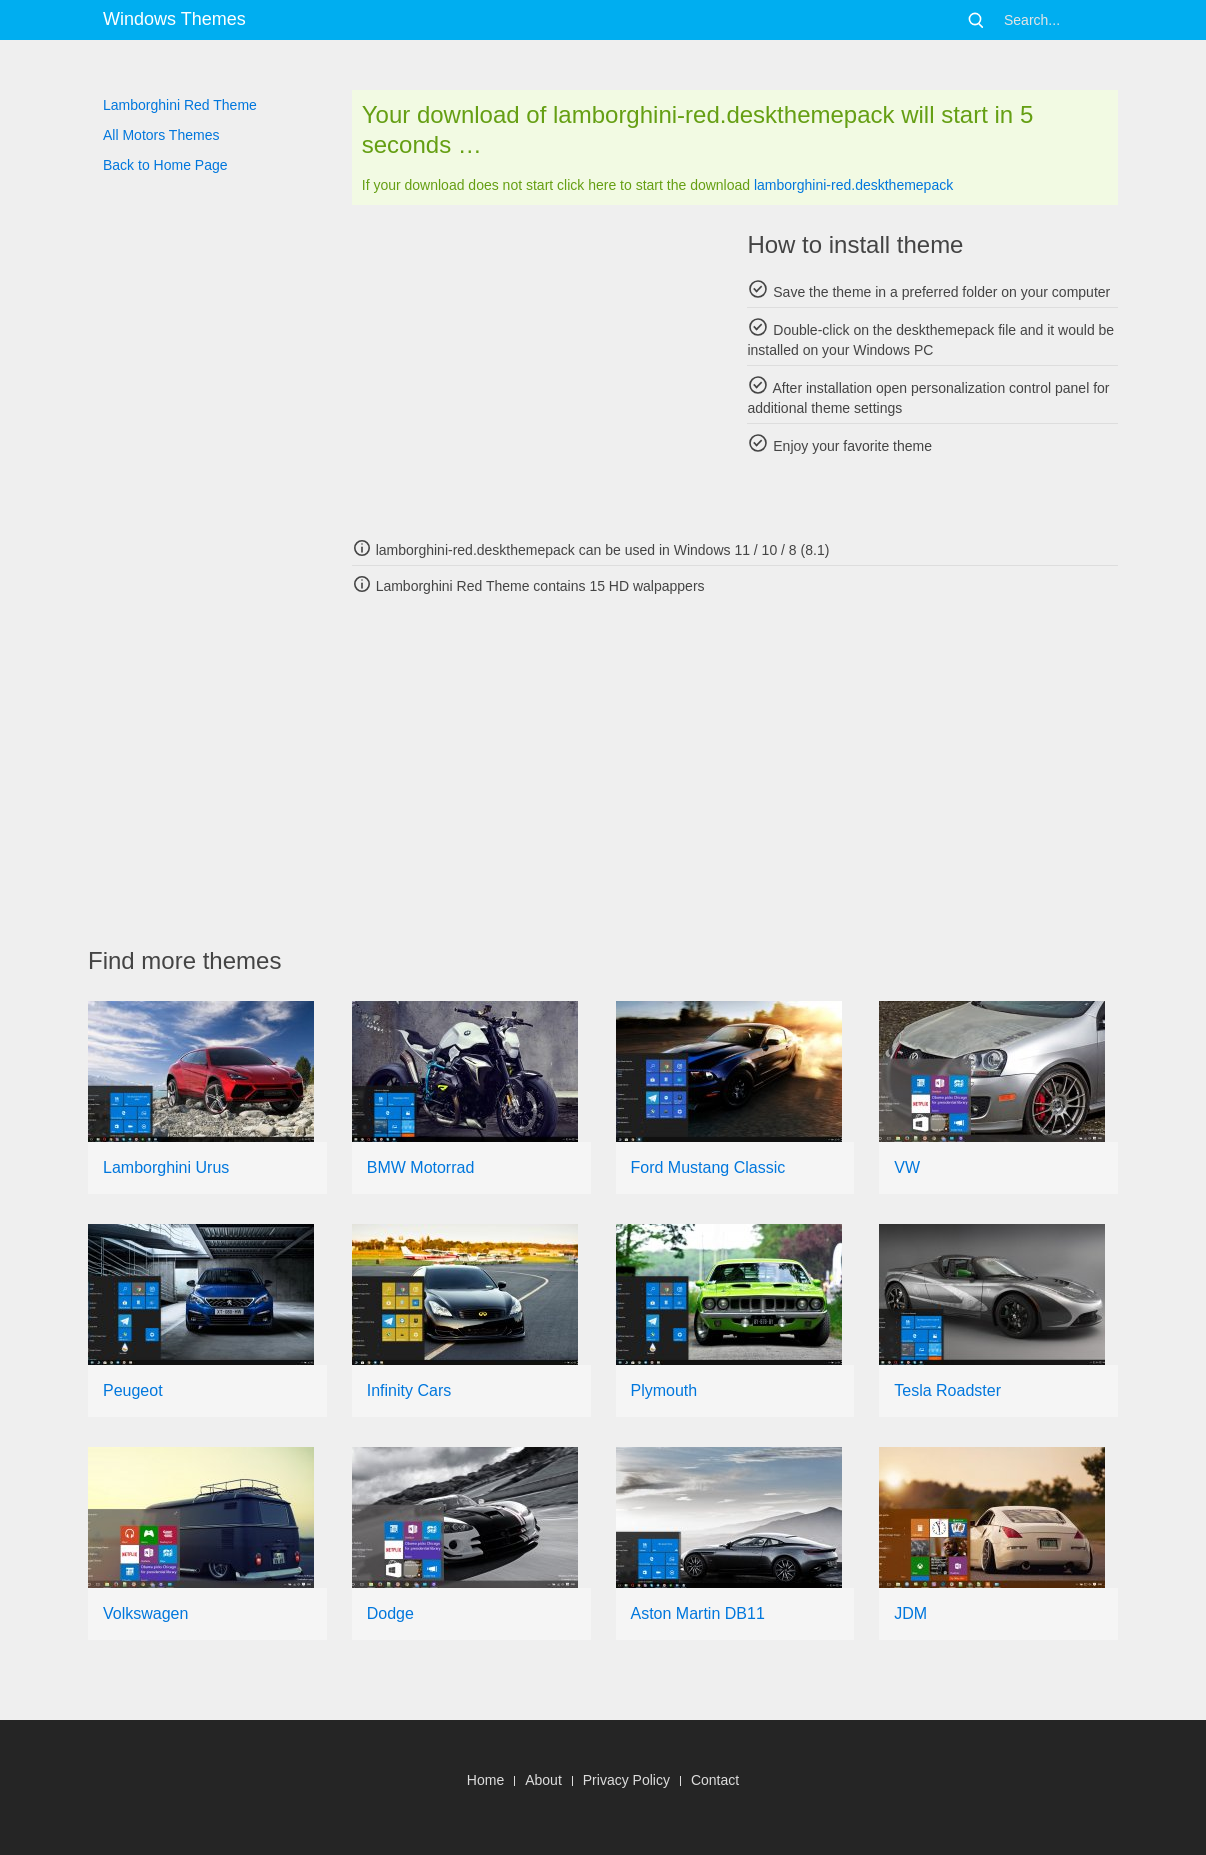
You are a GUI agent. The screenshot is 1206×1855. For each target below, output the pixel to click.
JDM (910, 1613)
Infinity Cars (409, 1390)
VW (907, 1167)
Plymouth (664, 1390)
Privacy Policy (626, 1780)
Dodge (390, 1613)
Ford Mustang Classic (708, 1167)
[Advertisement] (537, 370)
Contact (715, 1780)
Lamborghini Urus (166, 1167)
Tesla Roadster (947, 1390)
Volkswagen (145, 1613)
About (543, 1780)
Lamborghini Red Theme (180, 105)
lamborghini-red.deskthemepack (853, 185)
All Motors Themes (161, 135)
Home (485, 1780)
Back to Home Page (165, 165)
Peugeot (133, 1390)
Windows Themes (174, 19)
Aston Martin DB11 (698, 1613)
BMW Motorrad (421, 1167)
